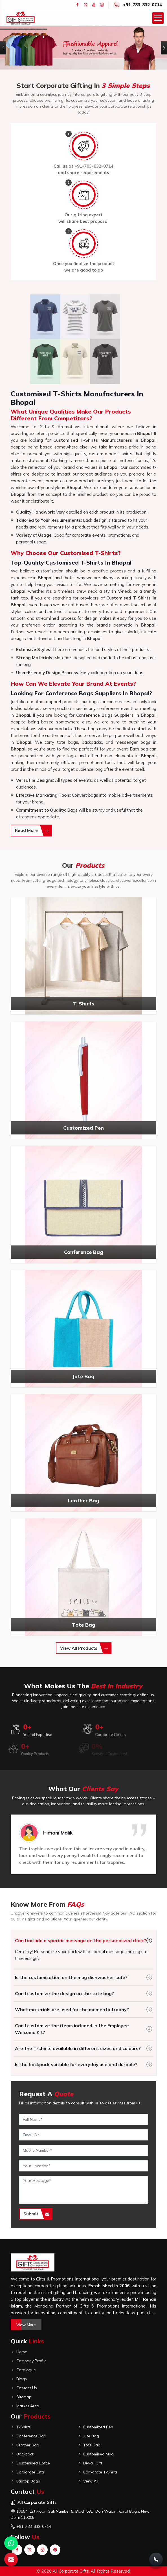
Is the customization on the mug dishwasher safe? (71, 1977)
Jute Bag (91, 2436)
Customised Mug (98, 2454)
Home (21, 2351)
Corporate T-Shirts (100, 2472)
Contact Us (26, 2387)
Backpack (25, 2454)
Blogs (21, 2378)
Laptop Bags (28, 2481)
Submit (36, 2214)
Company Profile (31, 2360)
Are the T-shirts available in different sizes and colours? (78, 2048)
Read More (32, 830)
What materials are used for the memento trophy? (72, 2009)
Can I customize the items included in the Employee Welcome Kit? (72, 2029)
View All (90, 2481)
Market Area (27, 2405)
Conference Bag (31, 2436)
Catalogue (26, 2369)
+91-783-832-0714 (142, 4)
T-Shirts (23, 2427)
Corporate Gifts (30, 2472)
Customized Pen (98, 2427)
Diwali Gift (92, 2463)
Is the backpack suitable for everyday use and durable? (76, 2064)
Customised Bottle (33, 2463)
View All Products (84, 1648)
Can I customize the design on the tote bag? (64, 1993)
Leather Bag (27, 2445)
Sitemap (23, 2396)
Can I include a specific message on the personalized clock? (80, 1940)
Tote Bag (91, 2445)
